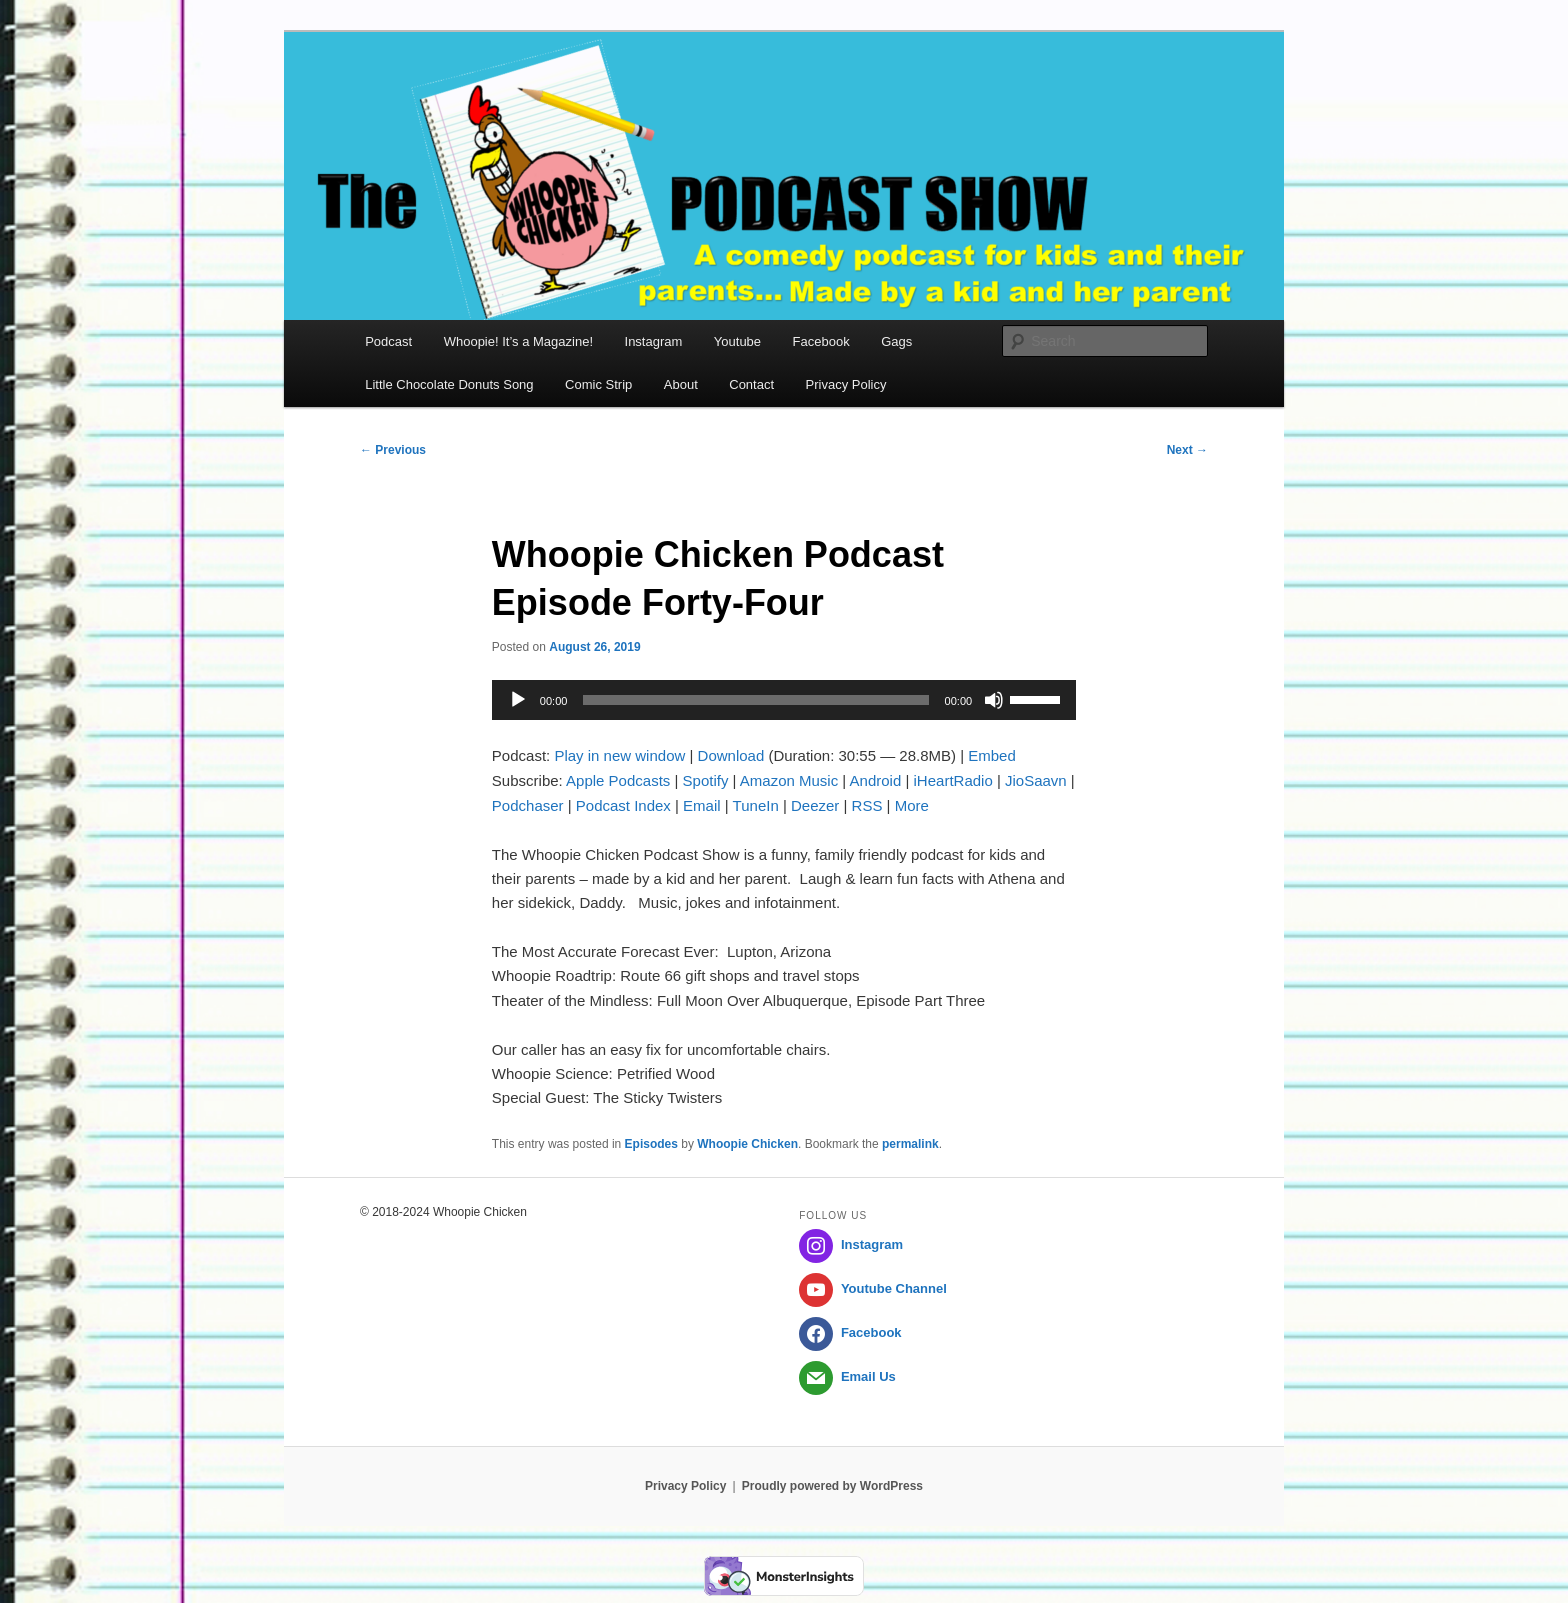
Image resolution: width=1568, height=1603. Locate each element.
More (912, 805)
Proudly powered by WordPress (832, 1486)
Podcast (388, 341)
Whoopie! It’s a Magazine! (518, 341)
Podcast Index (623, 805)
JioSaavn (1036, 780)
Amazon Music (789, 780)
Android (876, 780)
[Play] (518, 700)
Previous (393, 450)
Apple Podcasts (618, 780)
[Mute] (994, 700)
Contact (751, 384)
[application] (784, 700)
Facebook (821, 341)
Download (731, 755)
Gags (896, 341)
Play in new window (619, 755)
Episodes (651, 1144)
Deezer (815, 805)
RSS (867, 805)
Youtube (737, 341)
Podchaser (528, 805)
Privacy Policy (846, 384)
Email (702, 805)
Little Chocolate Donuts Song (449, 384)
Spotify (706, 780)
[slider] (755, 700)
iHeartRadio (953, 780)
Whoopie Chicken (747, 1144)
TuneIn (756, 805)
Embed (992, 755)
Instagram (654, 341)
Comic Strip (598, 384)
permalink (910, 1144)
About (681, 384)
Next (1187, 450)
